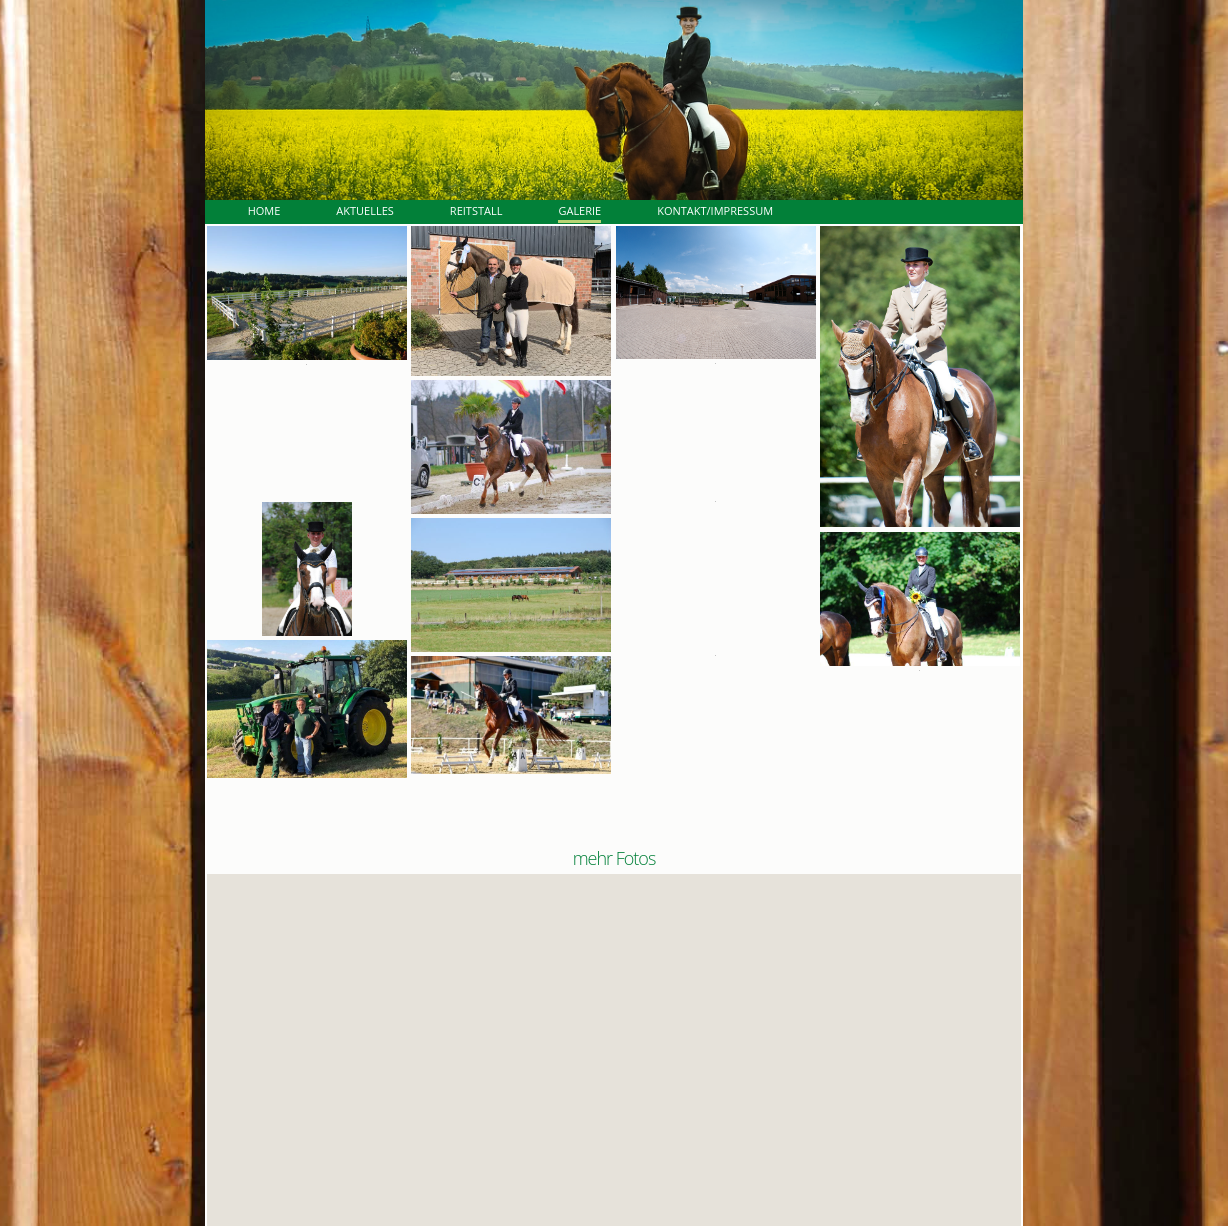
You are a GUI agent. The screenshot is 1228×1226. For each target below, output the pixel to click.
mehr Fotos (614, 858)
